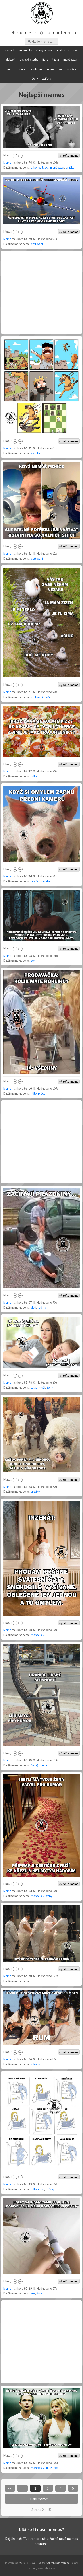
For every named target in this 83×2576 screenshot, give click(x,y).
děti (33, 1307)
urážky (70, 167)
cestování (37, 244)
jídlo (34, 776)
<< (10, 2488)
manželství (57, 167)
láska (45, 167)
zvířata (35, 453)
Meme (7, 162)
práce (41, 1093)
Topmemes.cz (12, 2562)
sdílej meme (68, 155)
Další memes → (41, 2499)
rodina (42, 1307)
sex (33, 960)
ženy (50, 1387)
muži (42, 1387)
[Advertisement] (41, 292)
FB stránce (31, 2538)
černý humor (39, 1765)
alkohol (36, 167)
